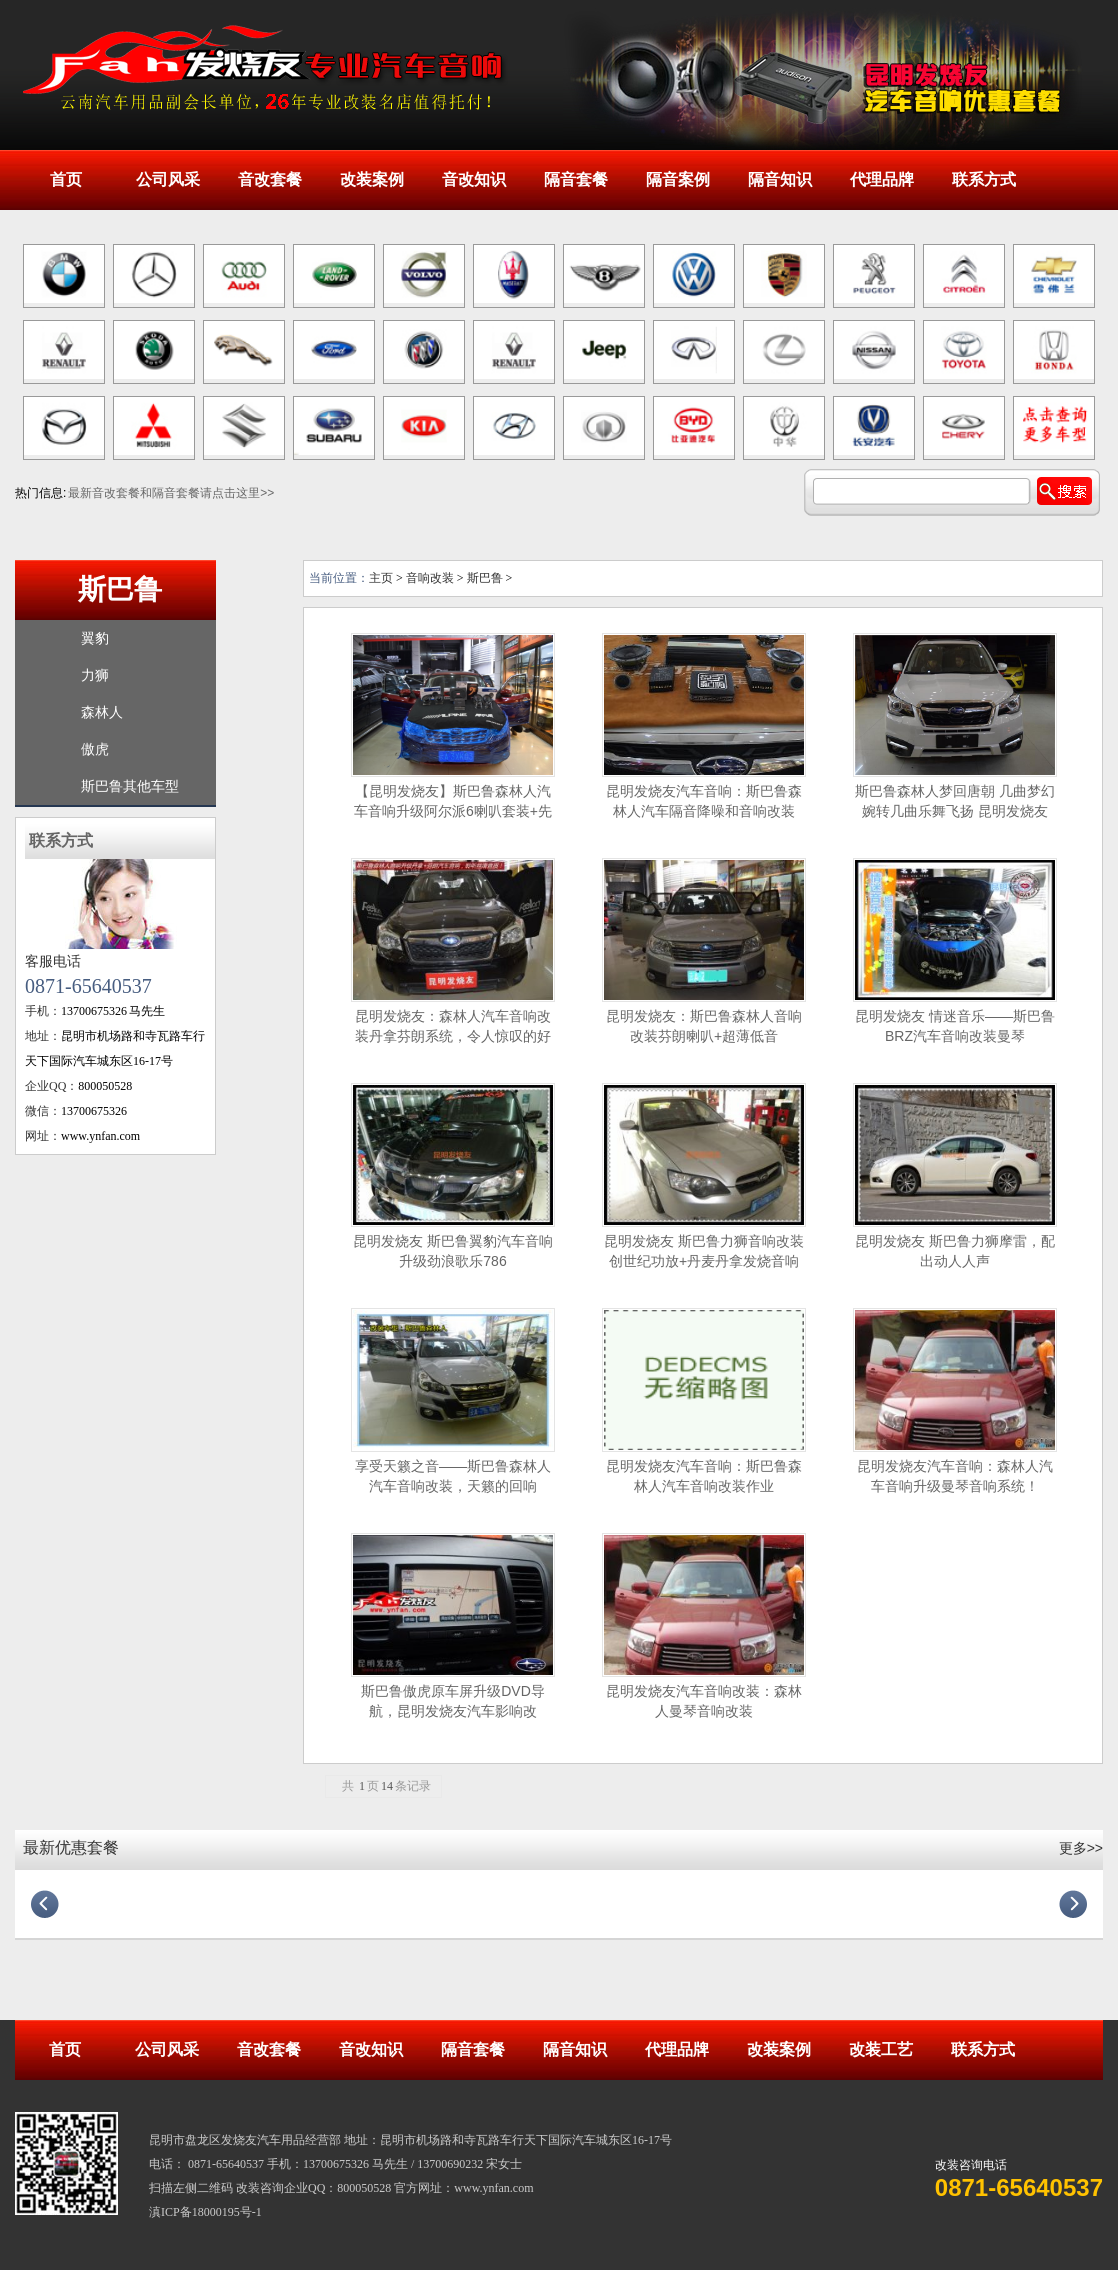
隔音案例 (678, 179)
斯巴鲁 (120, 589)
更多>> (1081, 1848)
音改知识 (474, 179)
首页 (66, 179)
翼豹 (95, 638)
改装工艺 (881, 2049)
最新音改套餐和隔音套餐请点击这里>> (171, 493)
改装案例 (372, 179)
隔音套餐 (576, 179)
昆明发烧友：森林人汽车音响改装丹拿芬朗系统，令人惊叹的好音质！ (453, 1036)
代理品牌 (882, 179)
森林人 (102, 712)
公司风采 (168, 179)
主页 (381, 578)
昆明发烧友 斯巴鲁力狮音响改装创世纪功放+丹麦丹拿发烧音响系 (704, 1261)
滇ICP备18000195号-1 (205, 2212)
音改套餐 (270, 179)
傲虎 (95, 749)
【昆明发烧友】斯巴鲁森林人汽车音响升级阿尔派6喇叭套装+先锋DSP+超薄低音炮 (453, 811)
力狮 (95, 675)
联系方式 (984, 179)
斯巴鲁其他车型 (130, 786)
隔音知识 (780, 179)
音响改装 (430, 578)
